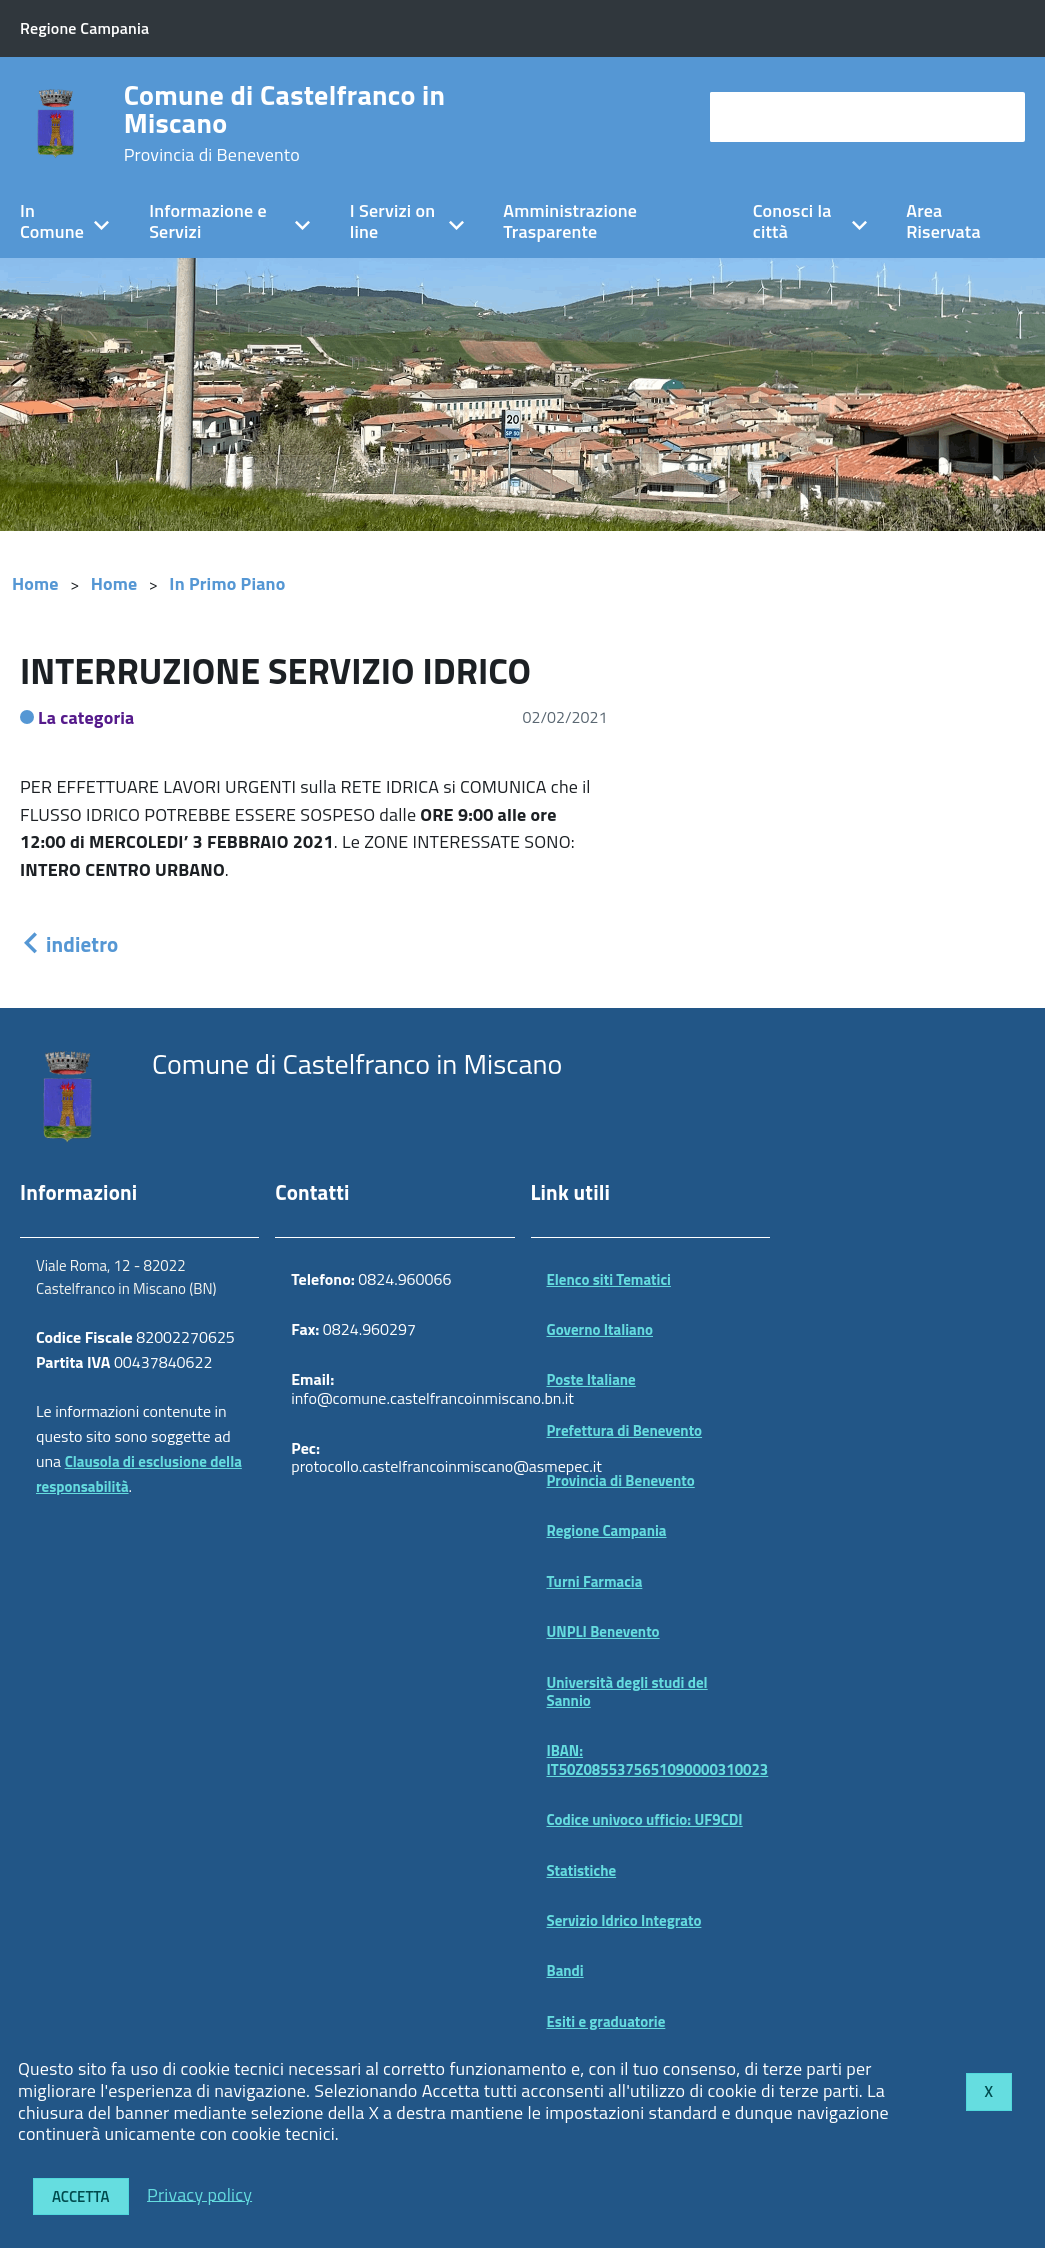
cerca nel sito (766, 116)
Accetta (81, 2196)
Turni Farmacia (595, 1581)
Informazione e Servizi (208, 221)
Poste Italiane (591, 1379)
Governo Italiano (600, 1329)
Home (35, 583)
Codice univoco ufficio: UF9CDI (645, 1819)
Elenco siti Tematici (609, 1279)
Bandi (565, 1970)
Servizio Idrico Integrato (624, 1920)
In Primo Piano (227, 583)
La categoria (86, 717)
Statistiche (582, 1870)
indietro (69, 944)
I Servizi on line (392, 221)
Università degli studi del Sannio (627, 1691)
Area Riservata (943, 221)
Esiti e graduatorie (606, 2021)
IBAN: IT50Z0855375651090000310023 (658, 1759)
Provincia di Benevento (621, 1480)
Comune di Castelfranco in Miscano (285, 123)
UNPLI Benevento (603, 1631)
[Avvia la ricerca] (1000, 117)
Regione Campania (607, 1530)
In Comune (52, 221)
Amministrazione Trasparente (570, 221)
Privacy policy (199, 2193)
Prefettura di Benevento (625, 1430)
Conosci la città (792, 221)
